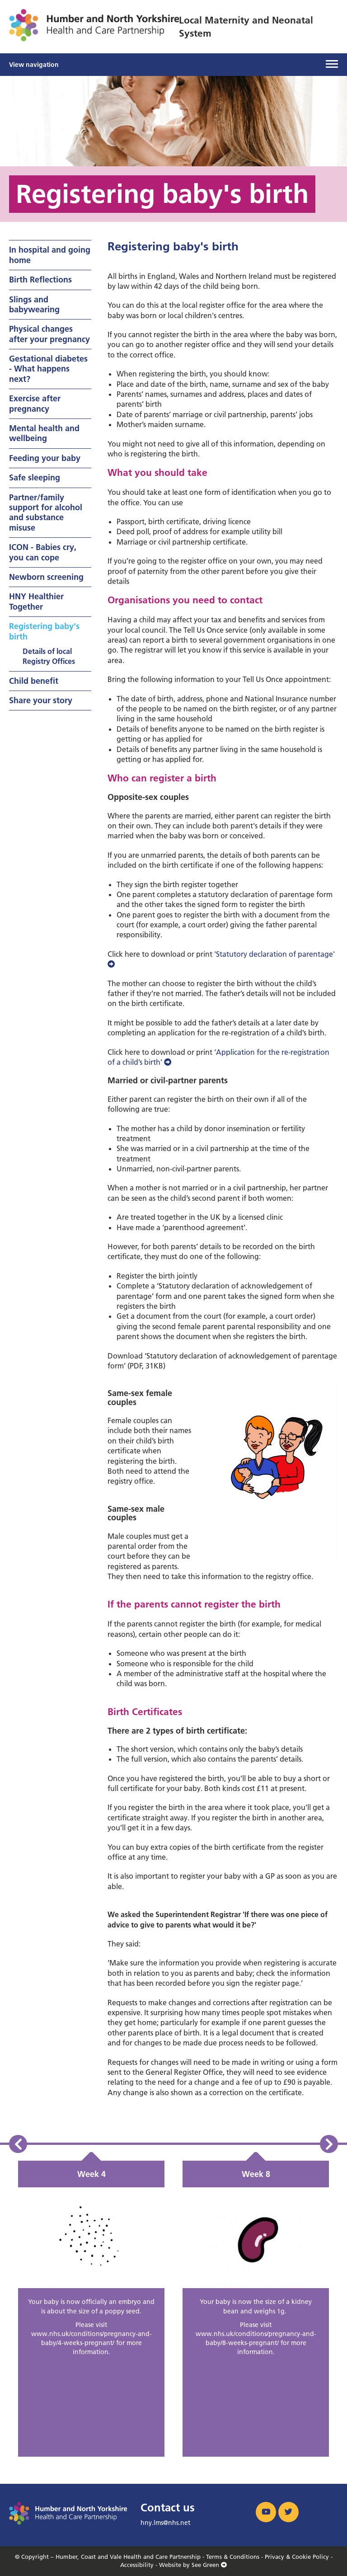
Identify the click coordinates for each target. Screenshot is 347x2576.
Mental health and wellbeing (44, 433)
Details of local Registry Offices (49, 656)
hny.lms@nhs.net (165, 2523)
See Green (209, 2564)
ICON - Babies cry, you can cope (42, 552)
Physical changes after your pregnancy (49, 334)
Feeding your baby (44, 458)
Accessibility (137, 2564)
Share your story (40, 700)
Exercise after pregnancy (35, 403)
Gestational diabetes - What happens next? (48, 368)
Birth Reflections (40, 279)
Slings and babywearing (34, 304)
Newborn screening (46, 577)
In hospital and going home (49, 254)
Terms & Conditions (232, 2556)
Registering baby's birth (44, 631)
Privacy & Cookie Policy (297, 2556)
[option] (91, 2309)
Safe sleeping (34, 477)
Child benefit (33, 681)
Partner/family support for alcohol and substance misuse (45, 512)
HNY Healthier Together (36, 601)
